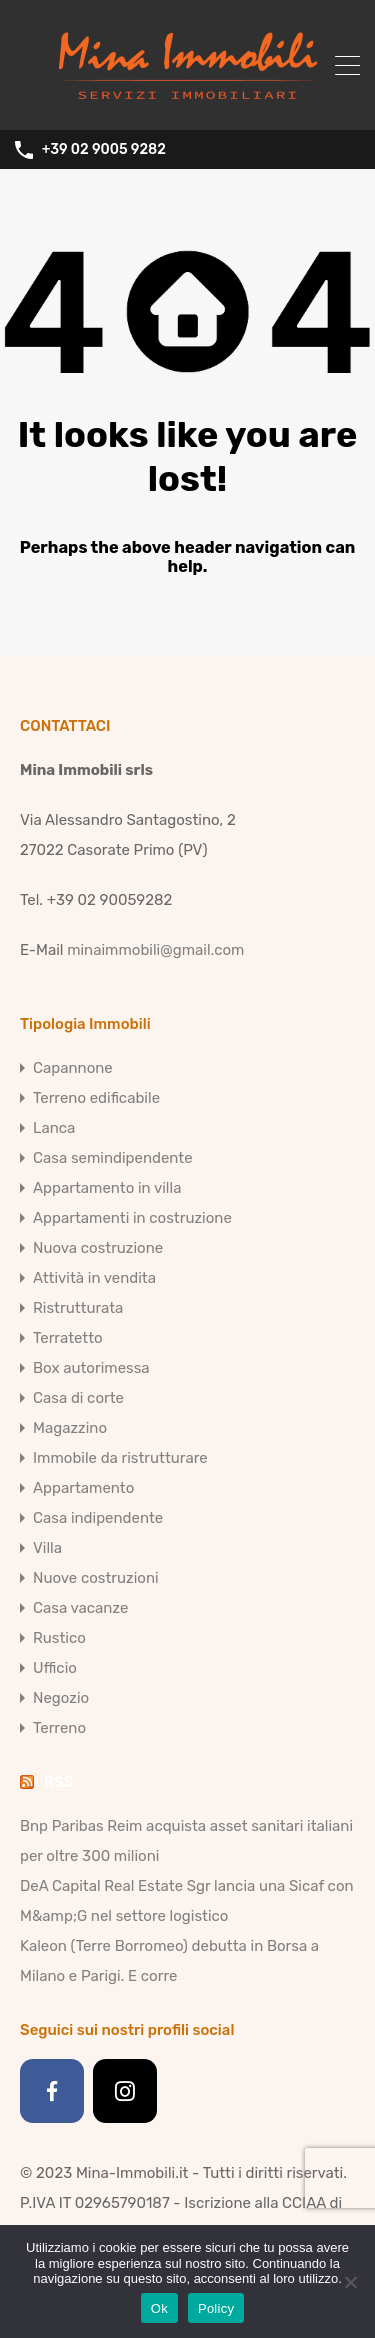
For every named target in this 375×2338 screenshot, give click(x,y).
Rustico (59, 1638)
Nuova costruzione (98, 1248)
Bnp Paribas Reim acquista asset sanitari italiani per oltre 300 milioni (186, 1841)
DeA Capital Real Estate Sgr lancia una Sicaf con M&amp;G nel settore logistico (187, 1901)
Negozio (61, 1698)
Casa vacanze (80, 1608)
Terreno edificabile (96, 1098)
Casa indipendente (98, 1518)
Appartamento (83, 1488)
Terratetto (68, 1338)
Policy (216, 2308)
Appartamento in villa (107, 1188)
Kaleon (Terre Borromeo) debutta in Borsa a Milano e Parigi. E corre (169, 1961)
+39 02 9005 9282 (104, 150)
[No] (350, 2283)
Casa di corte (78, 1398)
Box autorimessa (91, 1368)
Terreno (59, 1728)
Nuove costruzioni (96, 1578)
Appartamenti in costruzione (132, 1218)
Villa (47, 1548)
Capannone (73, 1068)
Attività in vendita (94, 1278)
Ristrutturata (78, 1308)
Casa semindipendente (113, 1158)
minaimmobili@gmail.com (155, 950)
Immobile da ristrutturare (120, 1458)
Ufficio (55, 1668)
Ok (159, 2308)
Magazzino (70, 1428)
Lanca (54, 1128)
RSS (58, 1782)
